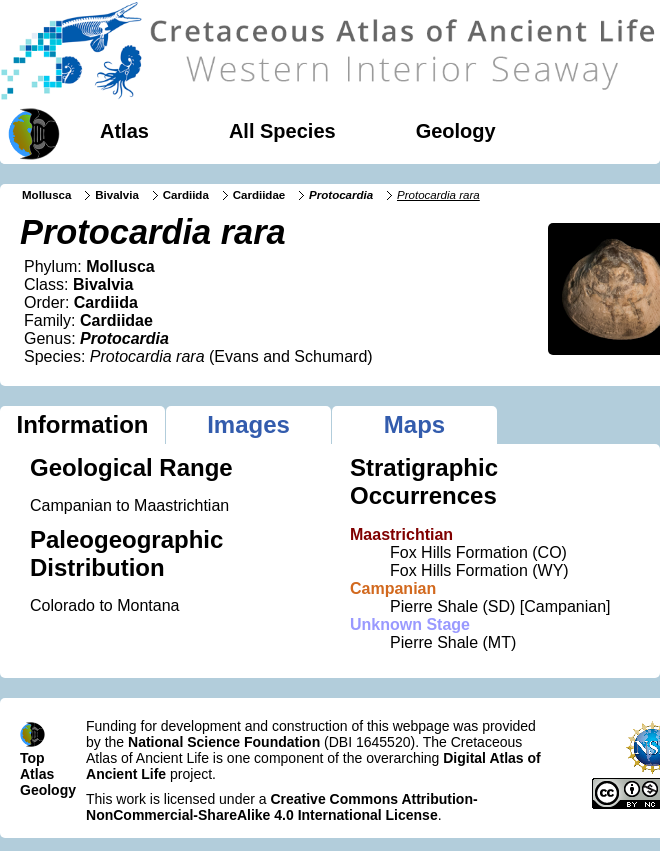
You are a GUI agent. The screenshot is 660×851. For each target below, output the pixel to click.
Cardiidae (259, 195)
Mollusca (46, 195)
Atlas (124, 131)
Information (83, 424)
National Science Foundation (224, 742)
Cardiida (186, 195)
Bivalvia (117, 195)
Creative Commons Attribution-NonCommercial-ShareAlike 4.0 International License (282, 807)
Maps (414, 424)
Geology (456, 131)
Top (32, 758)
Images (248, 424)
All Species (282, 131)
